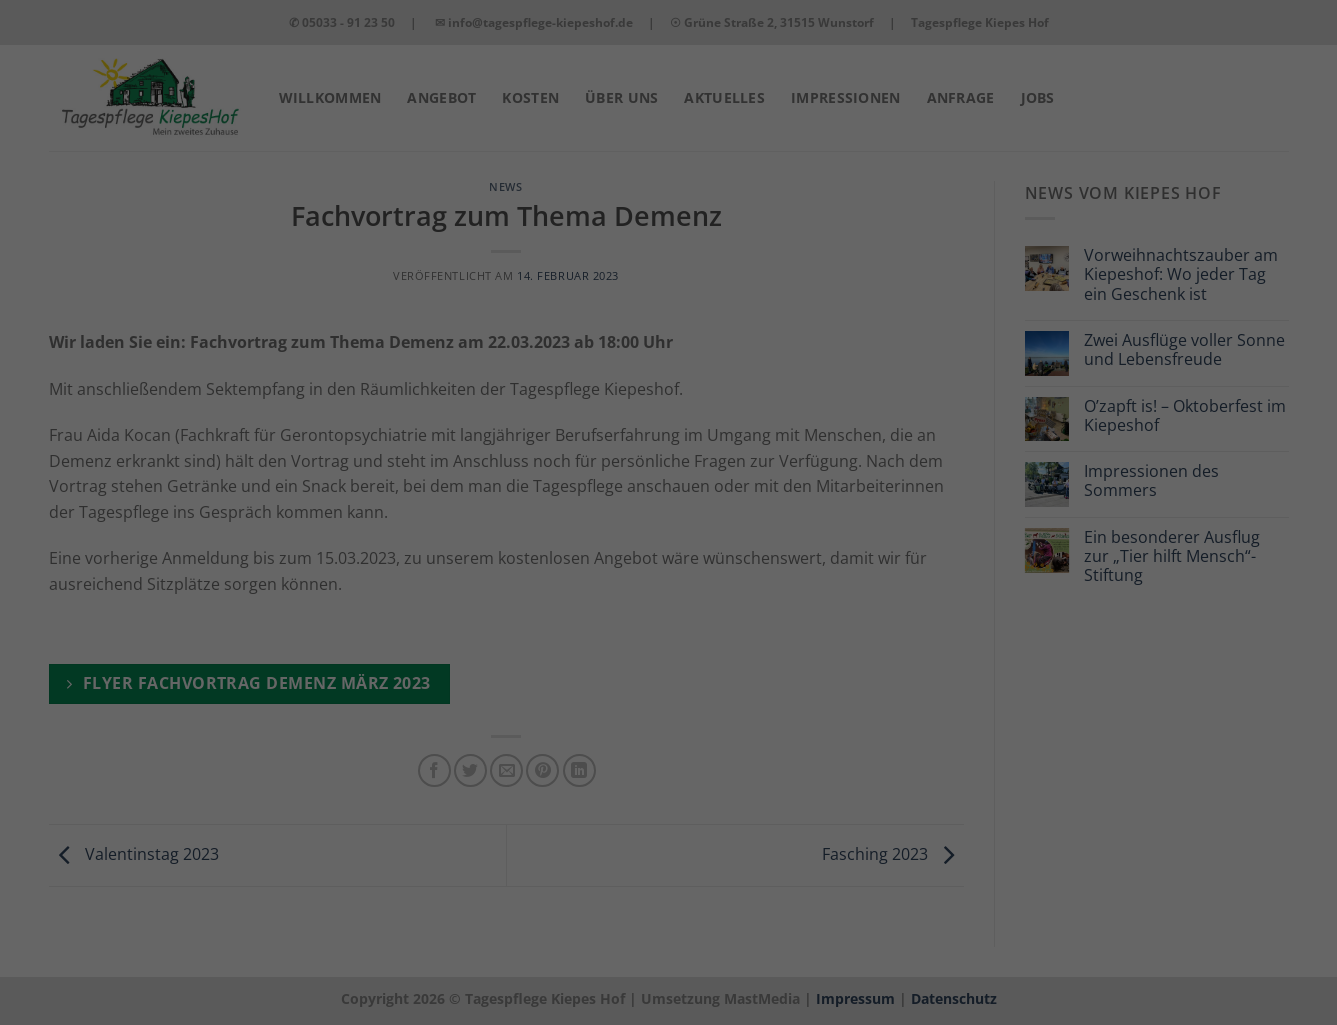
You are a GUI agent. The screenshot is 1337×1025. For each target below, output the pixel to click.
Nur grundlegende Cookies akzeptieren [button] (1169, 847)
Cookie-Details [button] (1069, 979)
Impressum (1281, 979)
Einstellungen (492, 945)
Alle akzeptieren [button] (1169, 719)
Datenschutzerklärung (89, 945)
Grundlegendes (251, 971)
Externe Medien (738, 971)
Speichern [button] (1170, 778)
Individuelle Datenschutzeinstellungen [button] (1170, 925)
